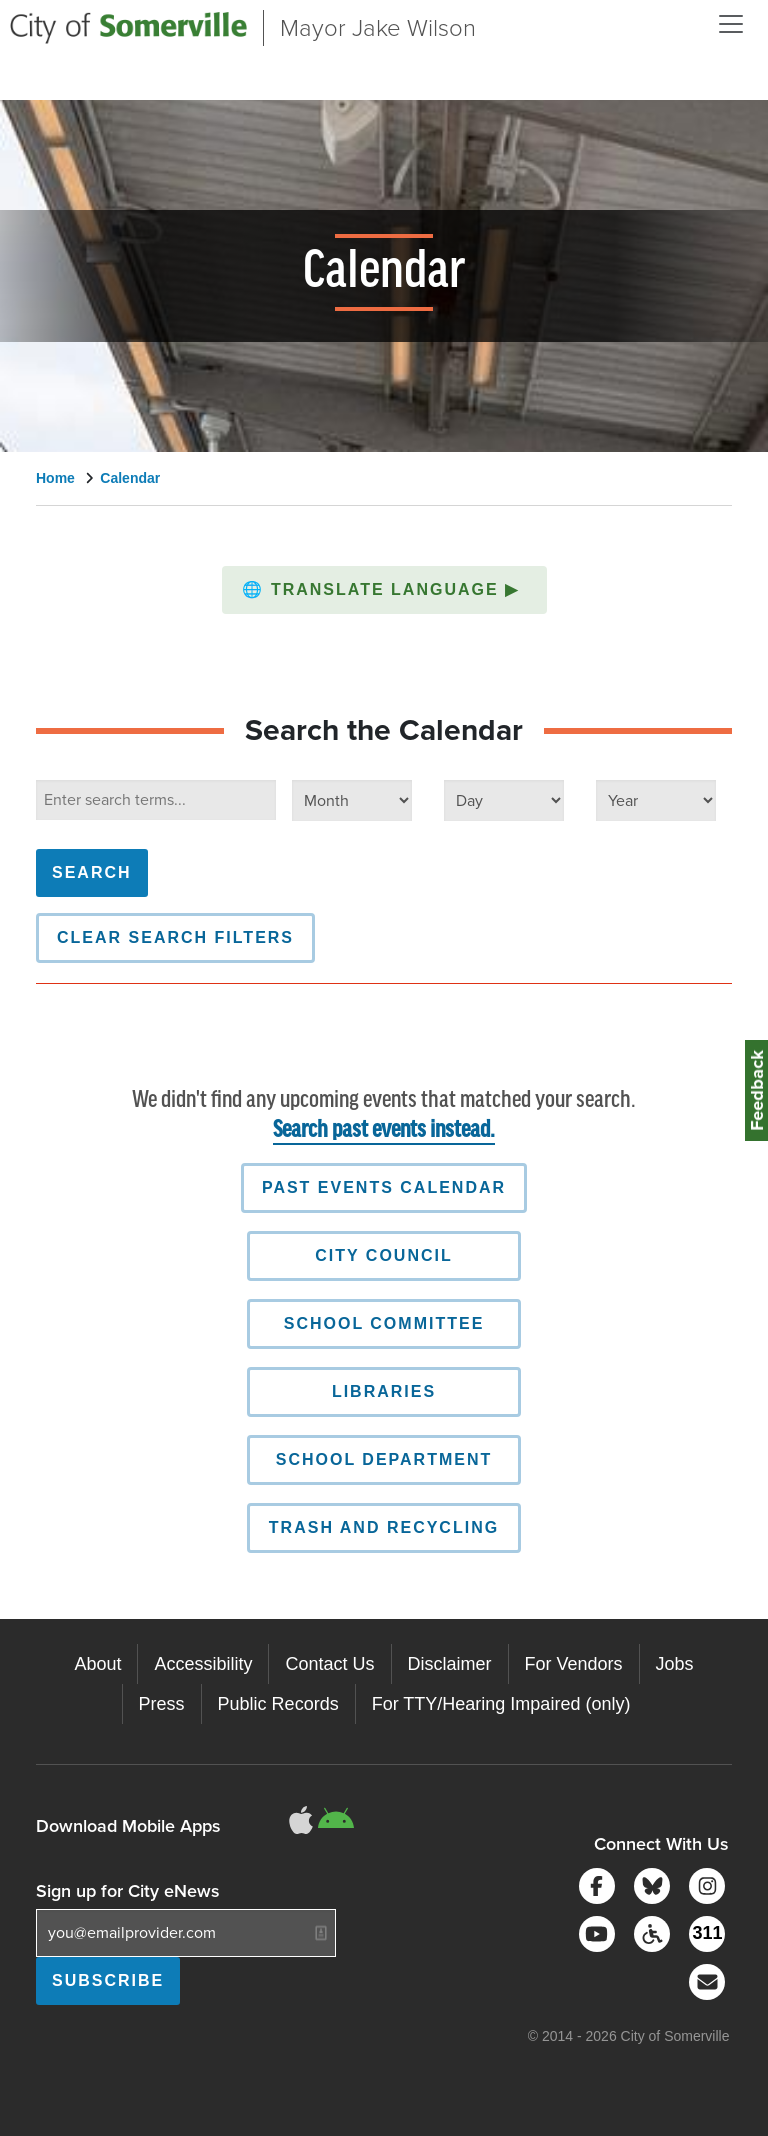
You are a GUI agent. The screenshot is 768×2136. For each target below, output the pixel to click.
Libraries (384, 1391)
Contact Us (329, 1664)
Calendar (130, 478)
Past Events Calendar (384, 1187)
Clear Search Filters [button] (175, 937)
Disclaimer (450, 1664)
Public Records (278, 1704)
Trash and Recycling (384, 1527)
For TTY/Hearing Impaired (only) (501, 1704)
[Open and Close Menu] (731, 24)
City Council (383, 1255)
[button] (384, 590)
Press (162, 1704)
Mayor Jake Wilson (378, 28)
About (97, 1664)
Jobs (675, 1664)
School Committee (384, 1323)
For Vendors (574, 1664)
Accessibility (203, 1664)
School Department (384, 1459)
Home (55, 478)
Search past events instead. (384, 1130)
